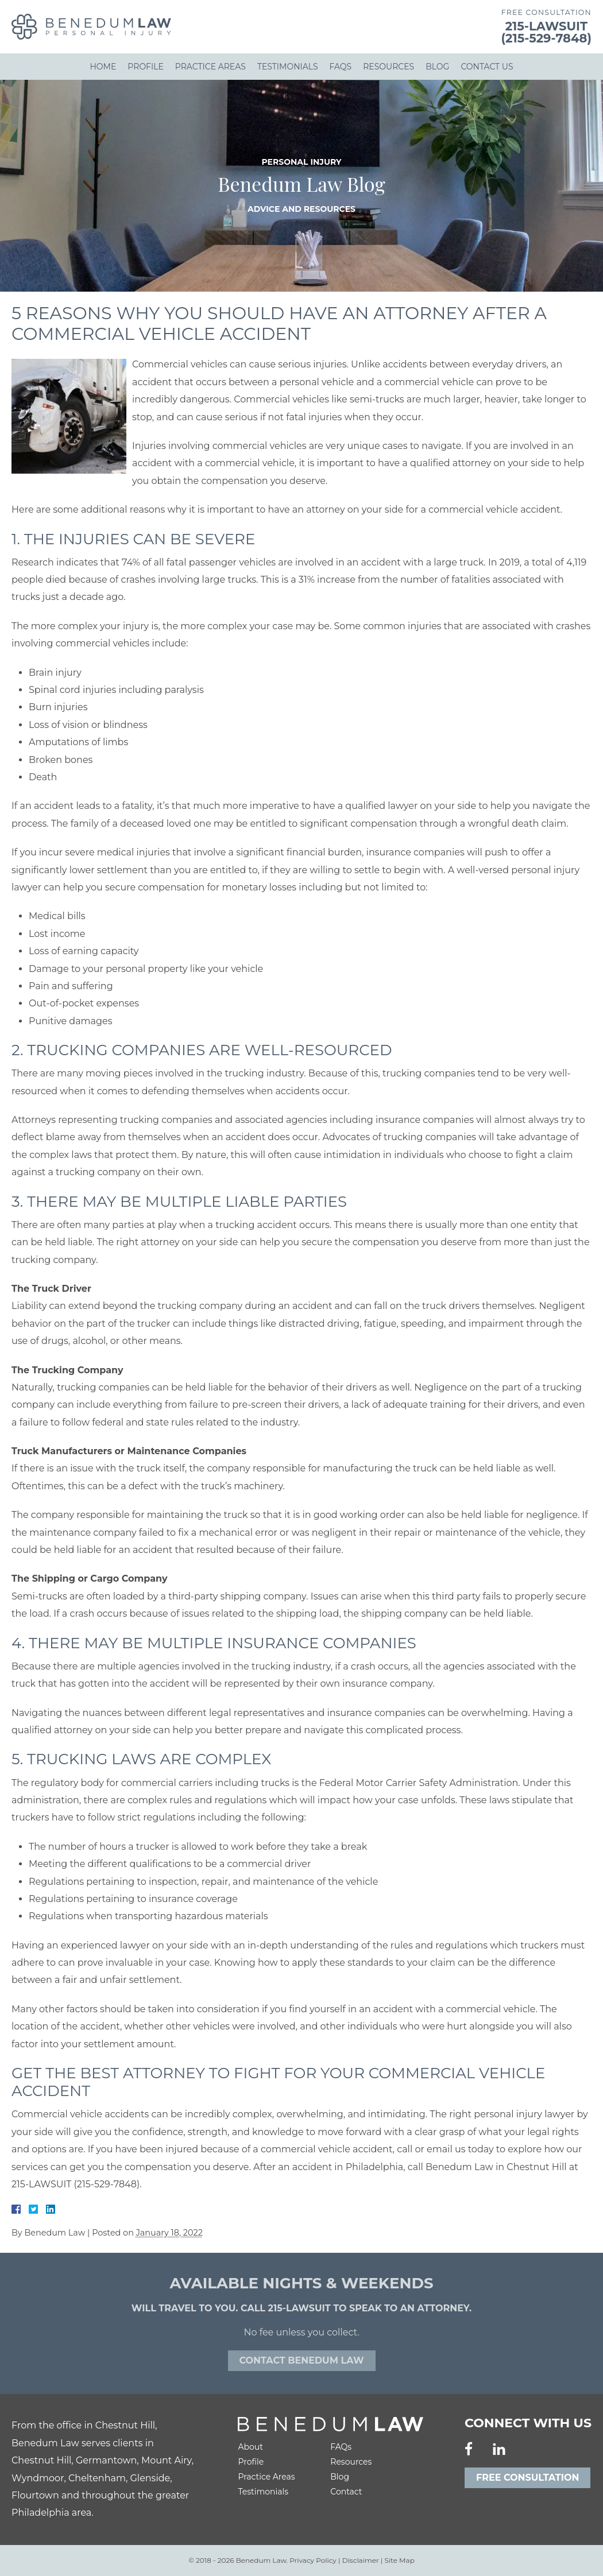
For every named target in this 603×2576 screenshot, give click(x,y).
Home (103, 66)
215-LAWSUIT (546, 26)
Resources (388, 66)
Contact (346, 2492)
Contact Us (487, 66)
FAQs (341, 66)
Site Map (400, 2560)
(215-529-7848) (546, 38)
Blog (437, 66)
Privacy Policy (313, 2560)
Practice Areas (210, 66)
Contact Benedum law (301, 2360)
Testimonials (287, 66)
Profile (145, 66)
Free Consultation (527, 2477)
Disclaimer (360, 2560)
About (250, 2447)
